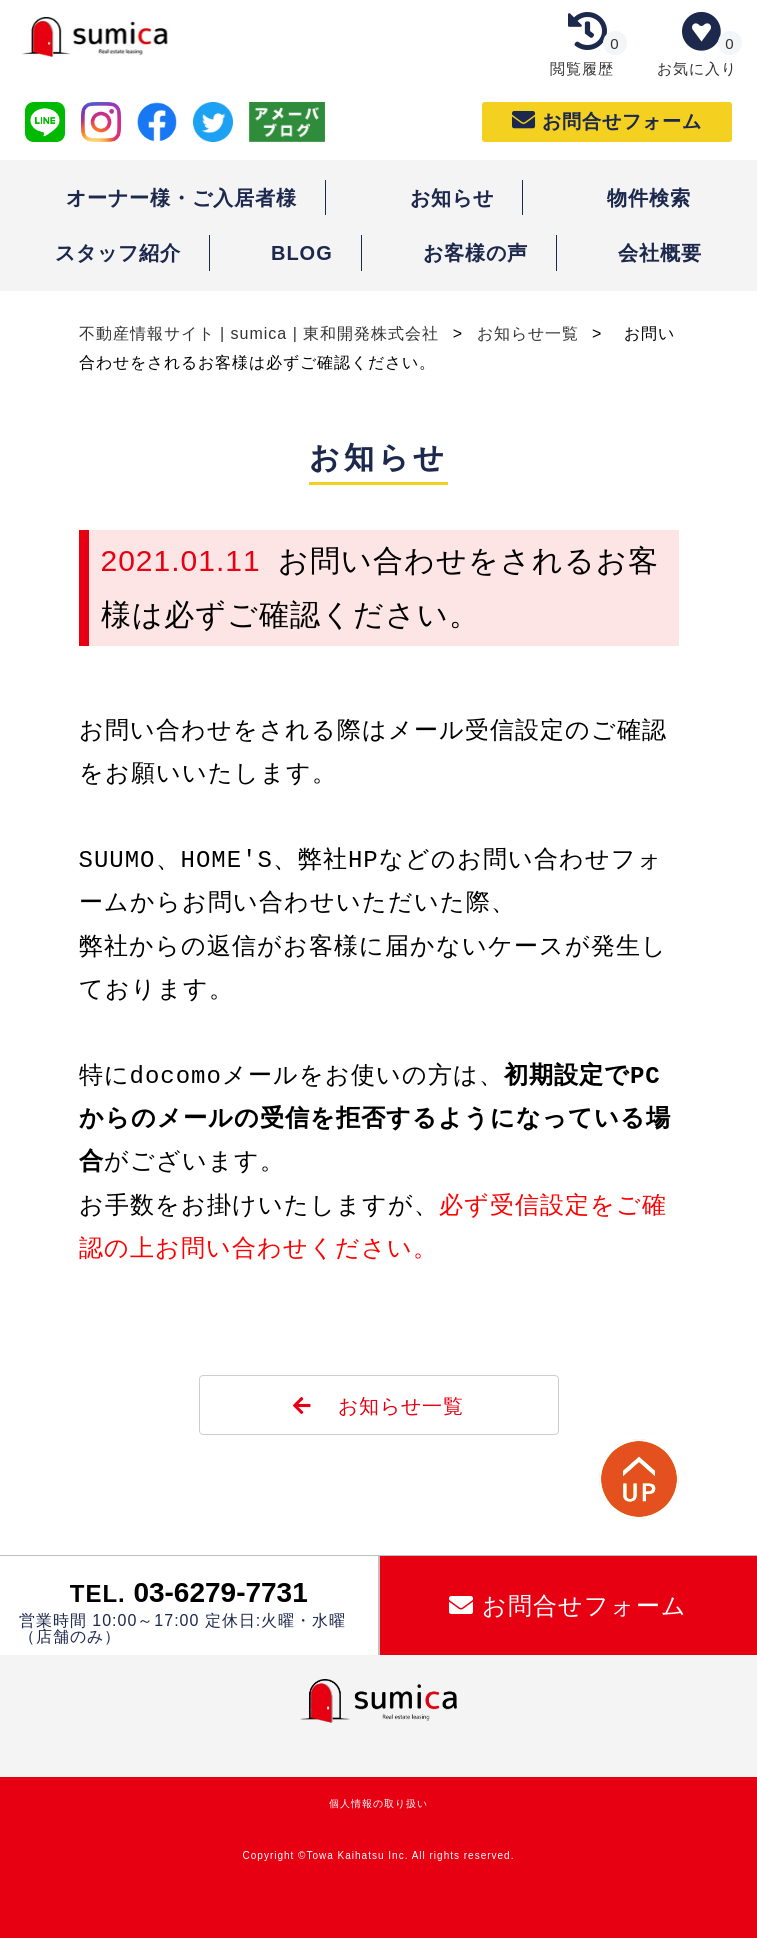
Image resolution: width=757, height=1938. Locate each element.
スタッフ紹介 (118, 253)
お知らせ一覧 (530, 333)
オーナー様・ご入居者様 (181, 198)
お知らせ (452, 198)
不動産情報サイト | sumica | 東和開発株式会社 (262, 333)
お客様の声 (475, 253)
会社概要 (660, 253)
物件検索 (649, 198)
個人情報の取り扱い (378, 1803)
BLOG (302, 253)
